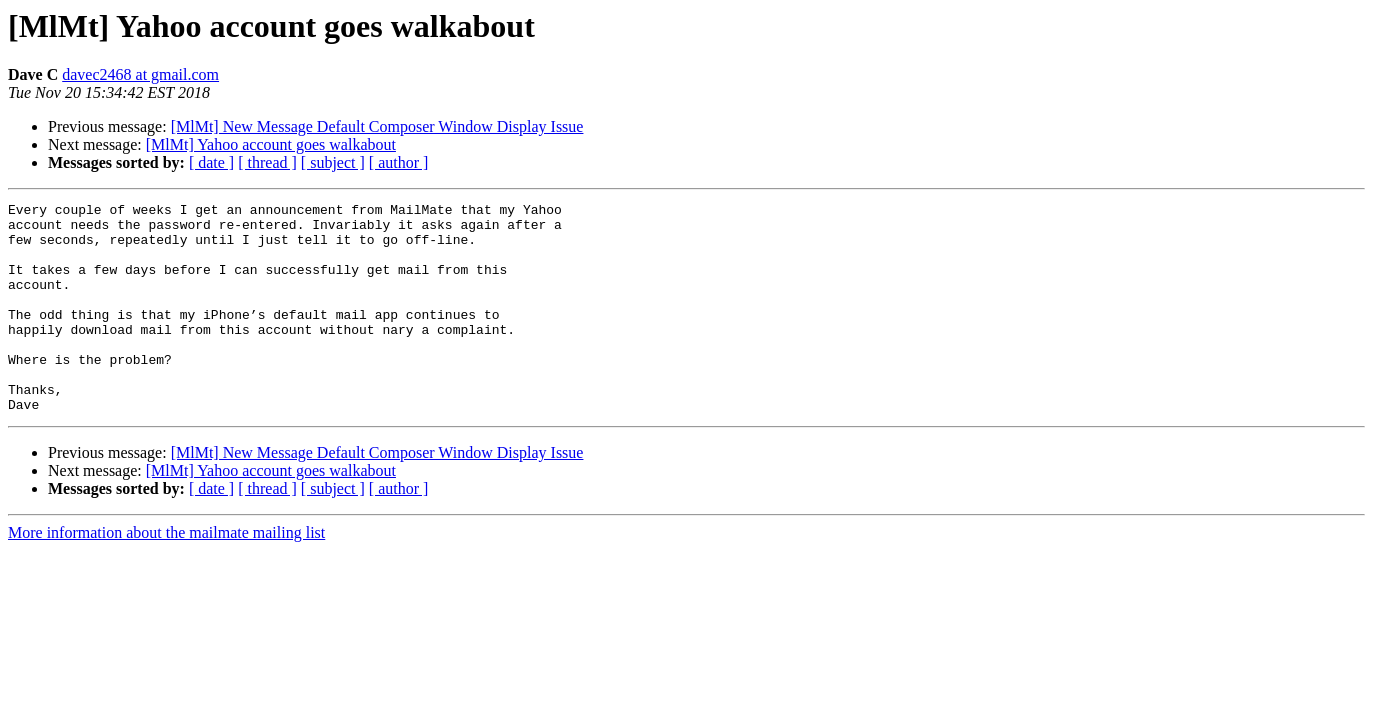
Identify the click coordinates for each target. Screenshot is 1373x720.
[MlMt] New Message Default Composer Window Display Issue (377, 126)
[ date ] (211, 162)
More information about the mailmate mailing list (166, 574)
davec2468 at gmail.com (140, 74)
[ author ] (399, 162)
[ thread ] (267, 162)
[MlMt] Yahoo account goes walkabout (271, 144)
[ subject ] (333, 162)
